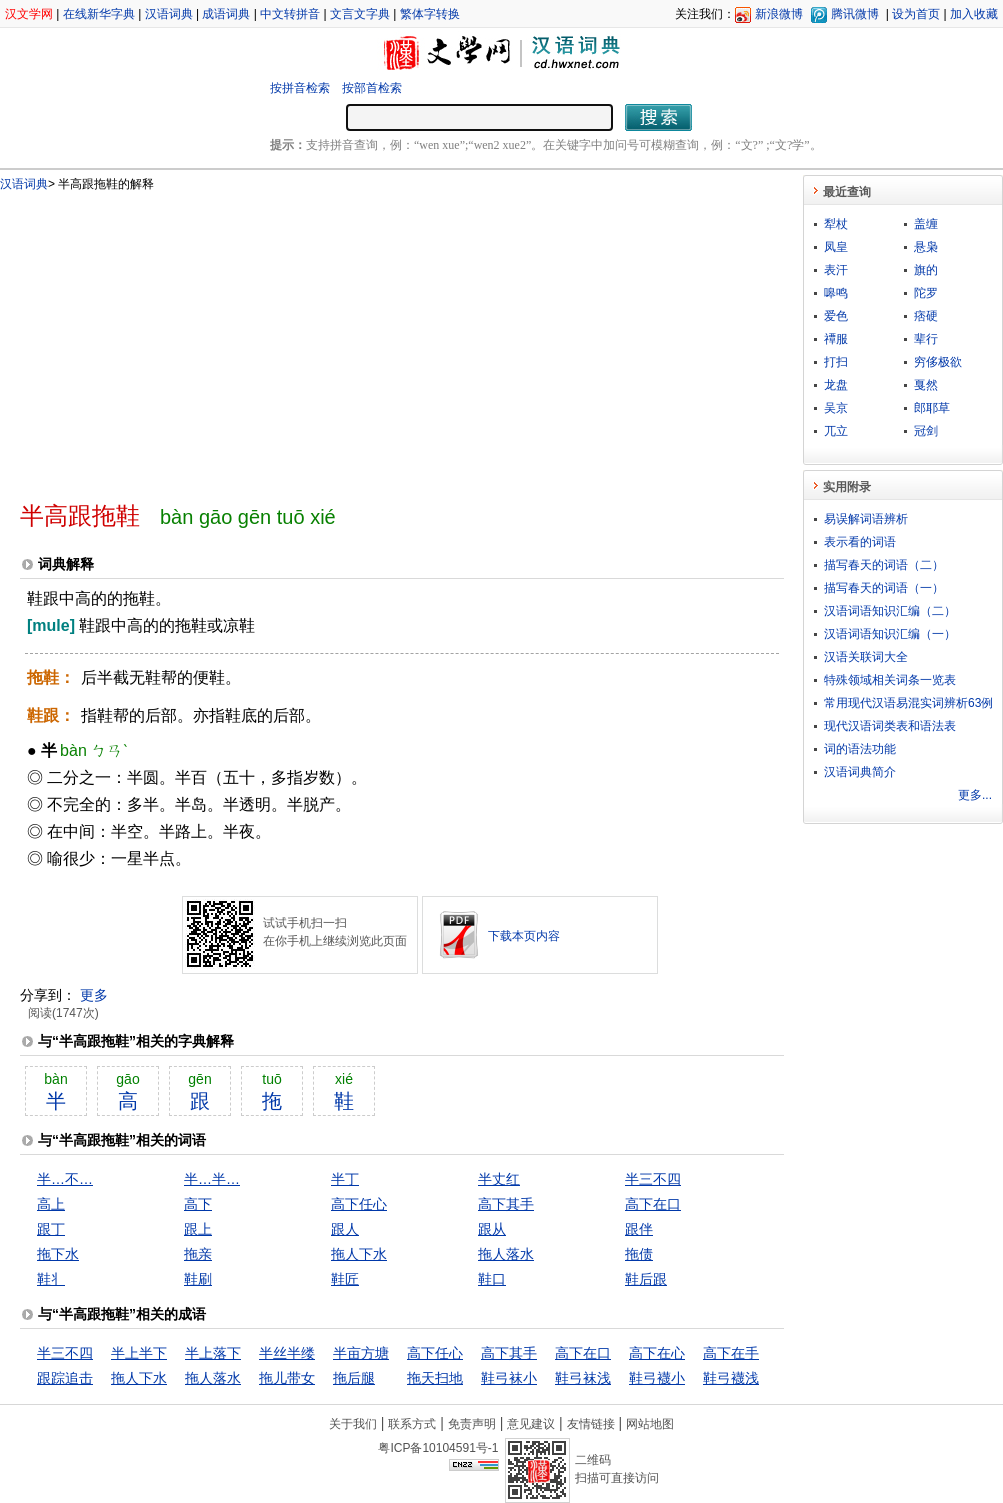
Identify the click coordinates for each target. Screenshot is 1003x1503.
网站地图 (650, 1424)
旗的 (926, 270)
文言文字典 (360, 14)
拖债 (639, 1254)
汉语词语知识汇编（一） (890, 634)
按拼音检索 (300, 88)
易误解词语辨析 (866, 519)
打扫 (836, 362)
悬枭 (926, 247)
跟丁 (51, 1229)
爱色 (836, 316)
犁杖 (836, 224)
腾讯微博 (855, 14)
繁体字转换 (430, 14)
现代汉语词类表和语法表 (890, 726)
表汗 (836, 270)
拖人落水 (506, 1254)
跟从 (492, 1229)
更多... (975, 795)
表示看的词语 (860, 542)
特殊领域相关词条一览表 (890, 680)
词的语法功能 (860, 749)
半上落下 (213, 1353)
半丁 (345, 1179)
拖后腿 (354, 1378)
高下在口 (653, 1204)
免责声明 (472, 1424)
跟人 (345, 1229)
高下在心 (657, 1353)
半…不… (65, 1179)
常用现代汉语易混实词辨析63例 (908, 703)
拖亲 (198, 1254)
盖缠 (926, 224)
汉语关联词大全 (866, 657)
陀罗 (926, 293)
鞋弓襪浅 (731, 1378)
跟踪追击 (65, 1378)
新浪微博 (779, 14)
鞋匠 (345, 1279)
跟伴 (639, 1229)
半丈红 (499, 1179)
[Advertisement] (260, 338)
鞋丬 (51, 1279)
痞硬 (926, 316)
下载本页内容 (524, 936)
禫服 (836, 339)
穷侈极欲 (938, 362)
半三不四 (653, 1179)
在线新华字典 (99, 14)
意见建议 (531, 1424)
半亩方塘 (361, 1353)
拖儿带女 (287, 1378)
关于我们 (353, 1424)
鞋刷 (198, 1279)
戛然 (926, 385)
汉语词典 (169, 14)
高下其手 (506, 1204)
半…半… (212, 1179)
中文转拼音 (290, 14)
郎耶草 (932, 408)
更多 (94, 995)
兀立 (836, 431)
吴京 (836, 408)
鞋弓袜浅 (583, 1378)
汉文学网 (29, 14)
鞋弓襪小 (657, 1378)
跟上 (198, 1229)
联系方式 (412, 1424)
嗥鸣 (836, 293)
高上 (51, 1204)
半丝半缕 (287, 1353)
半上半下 (139, 1353)
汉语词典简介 (860, 772)
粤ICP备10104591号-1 (438, 1448)
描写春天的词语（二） (884, 565)
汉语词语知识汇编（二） (890, 611)
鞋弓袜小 (509, 1378)
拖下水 (58, 1254)
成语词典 (226, 14)
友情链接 (591, 1424)
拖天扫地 (435, 1378)
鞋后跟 (646, 1279)
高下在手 (731, 1353)
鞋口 (492, 1279)
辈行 (926, 339)
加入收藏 (974, 14)
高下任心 (359, 1204)
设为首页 (916, 14)
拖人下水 (359, 1254)
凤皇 (836, 247)
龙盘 (836, 385)
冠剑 (926, 431)
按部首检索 (372, 88)
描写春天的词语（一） (884, 588)
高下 (198, 1204)
